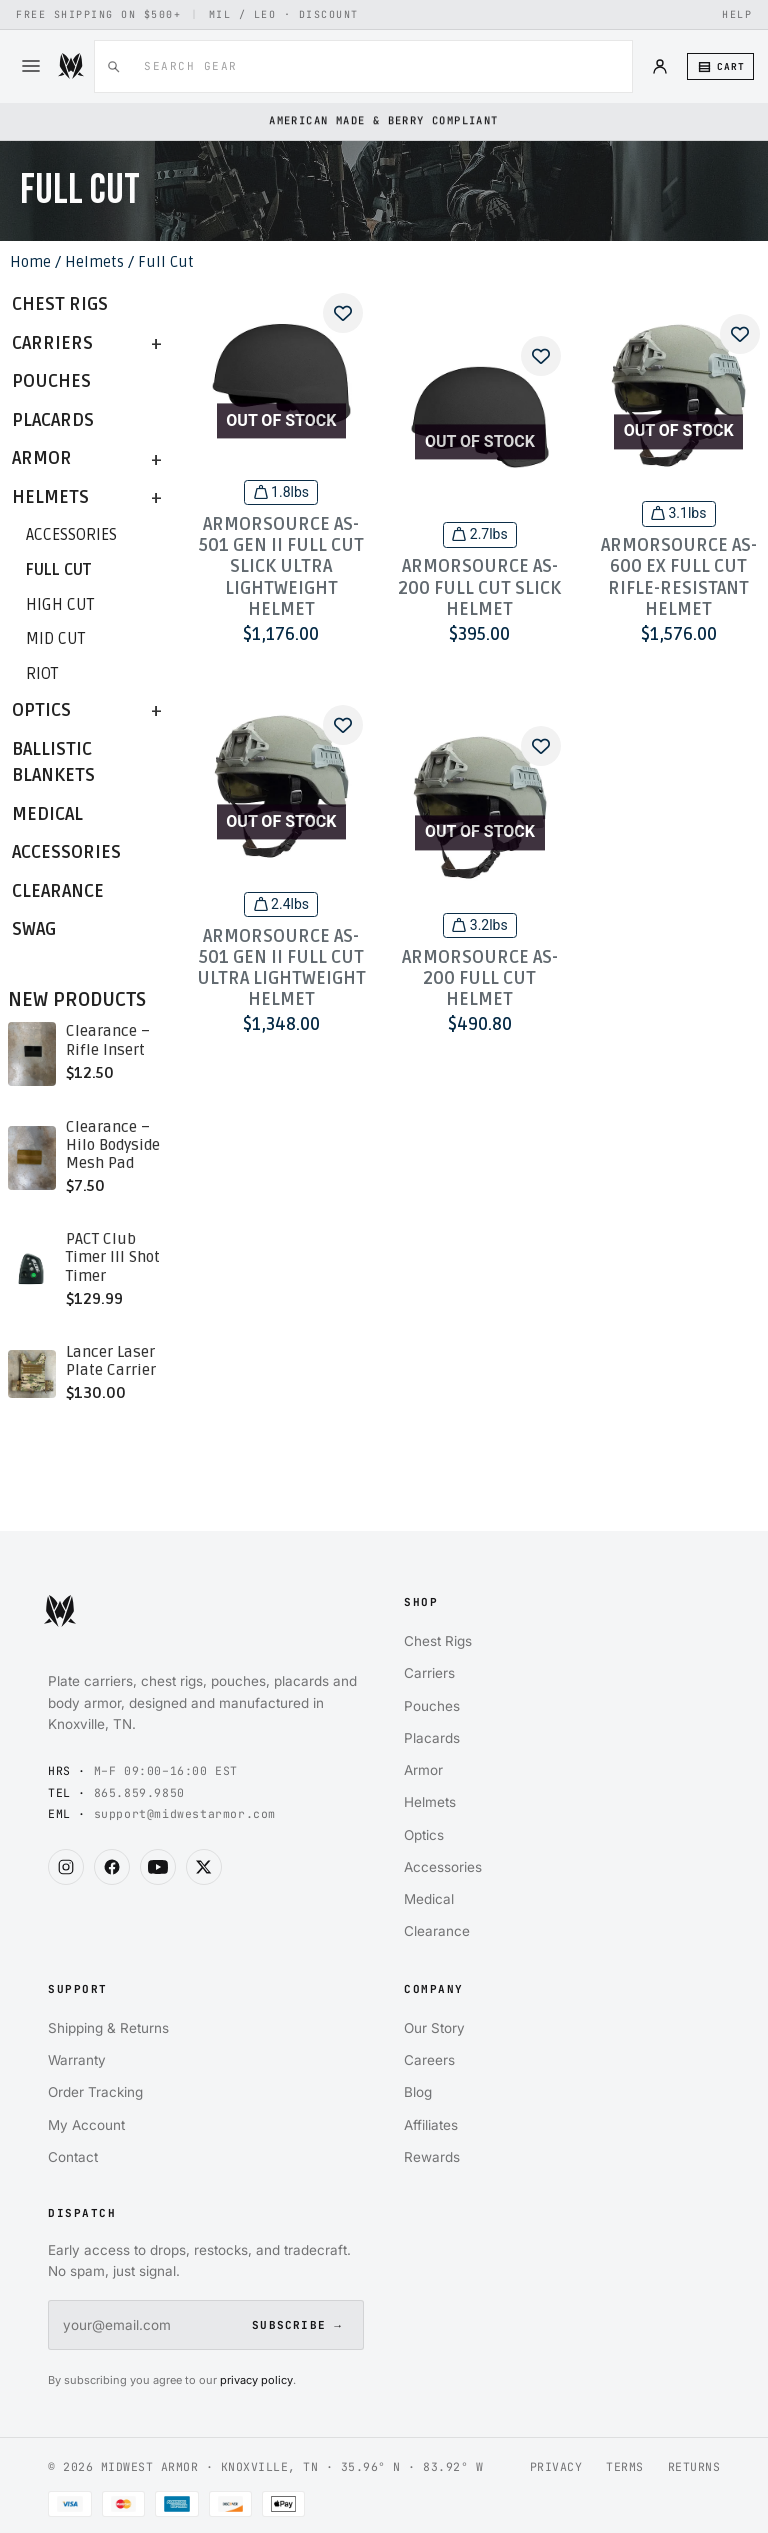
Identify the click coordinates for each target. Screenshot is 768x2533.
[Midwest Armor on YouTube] (158, 1867)
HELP (737, 14)
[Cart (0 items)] (720, 66)
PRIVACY (556, 2462)
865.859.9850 (139, 1792)
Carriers (52, 343)
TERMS (625, 2462)
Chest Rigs (60, 304)
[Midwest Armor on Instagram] (66, 1867)
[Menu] (31, 66)
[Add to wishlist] (343, 313)
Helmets (94, 262)
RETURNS (694, 2462)
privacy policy (256, 2376)
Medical (47, 814)
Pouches (51, 381)
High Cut (60, 605)
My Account (86, 2121)
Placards (53, 420)
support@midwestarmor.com (185, 1813)
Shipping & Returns (108, 2024)
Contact (73, 2153)
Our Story (434, 2024)
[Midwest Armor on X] (204, 1867)
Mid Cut (55, 639)
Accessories (71, 535)
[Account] (660, 66)
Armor (42, 458)
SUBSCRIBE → (297, 2321)
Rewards (432, 2153)
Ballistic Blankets (53, 762)
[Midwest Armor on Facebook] (112, 1867)
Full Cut (58, 570)
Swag (34, 929)
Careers (429, 2056)
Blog (418, 2088)
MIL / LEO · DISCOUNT (284, 14)
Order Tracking (95, 2088)
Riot (42, 674)
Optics (41, 710)
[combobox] (374, 66)
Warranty (77, 2056)
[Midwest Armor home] (205, 1622)
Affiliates (431, 2121)
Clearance (58, 891)
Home (30, 262)
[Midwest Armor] (71, 66)
